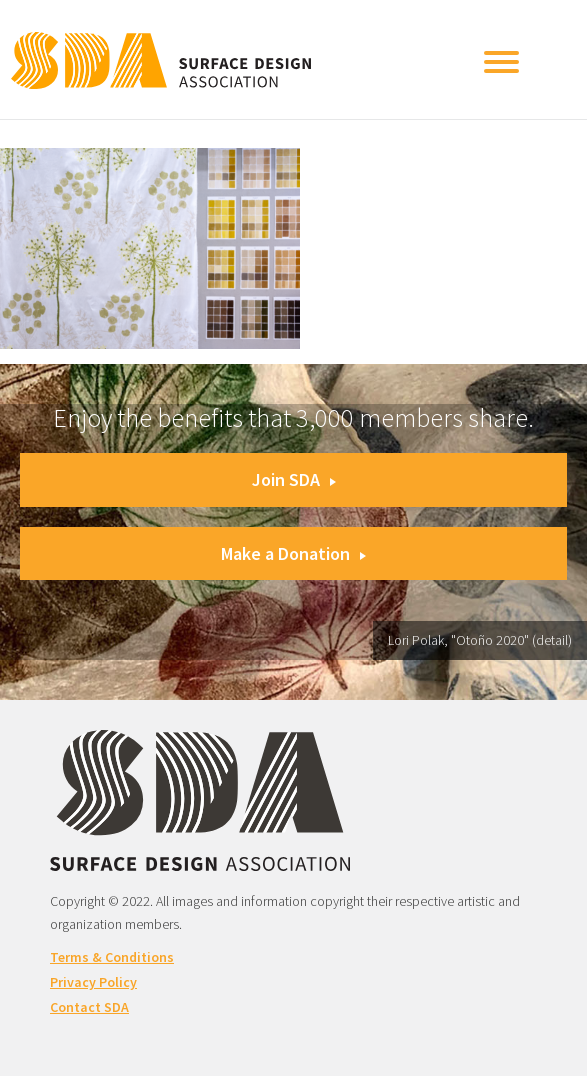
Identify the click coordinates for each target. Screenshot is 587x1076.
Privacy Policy (93, 982)
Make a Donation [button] (293, 553)
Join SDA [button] (294, 479)
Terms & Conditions (112, 957)
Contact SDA (89, 1007)
